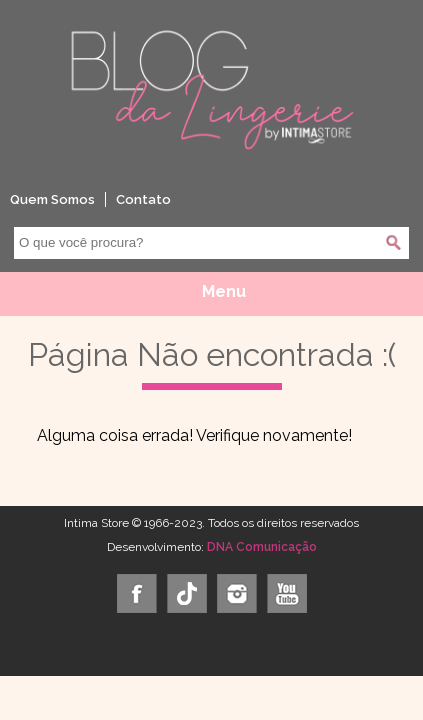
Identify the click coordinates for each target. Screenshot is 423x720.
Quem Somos (52, 199)
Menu (224, 291)
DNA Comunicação (262, 547)
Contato (143, 199)
